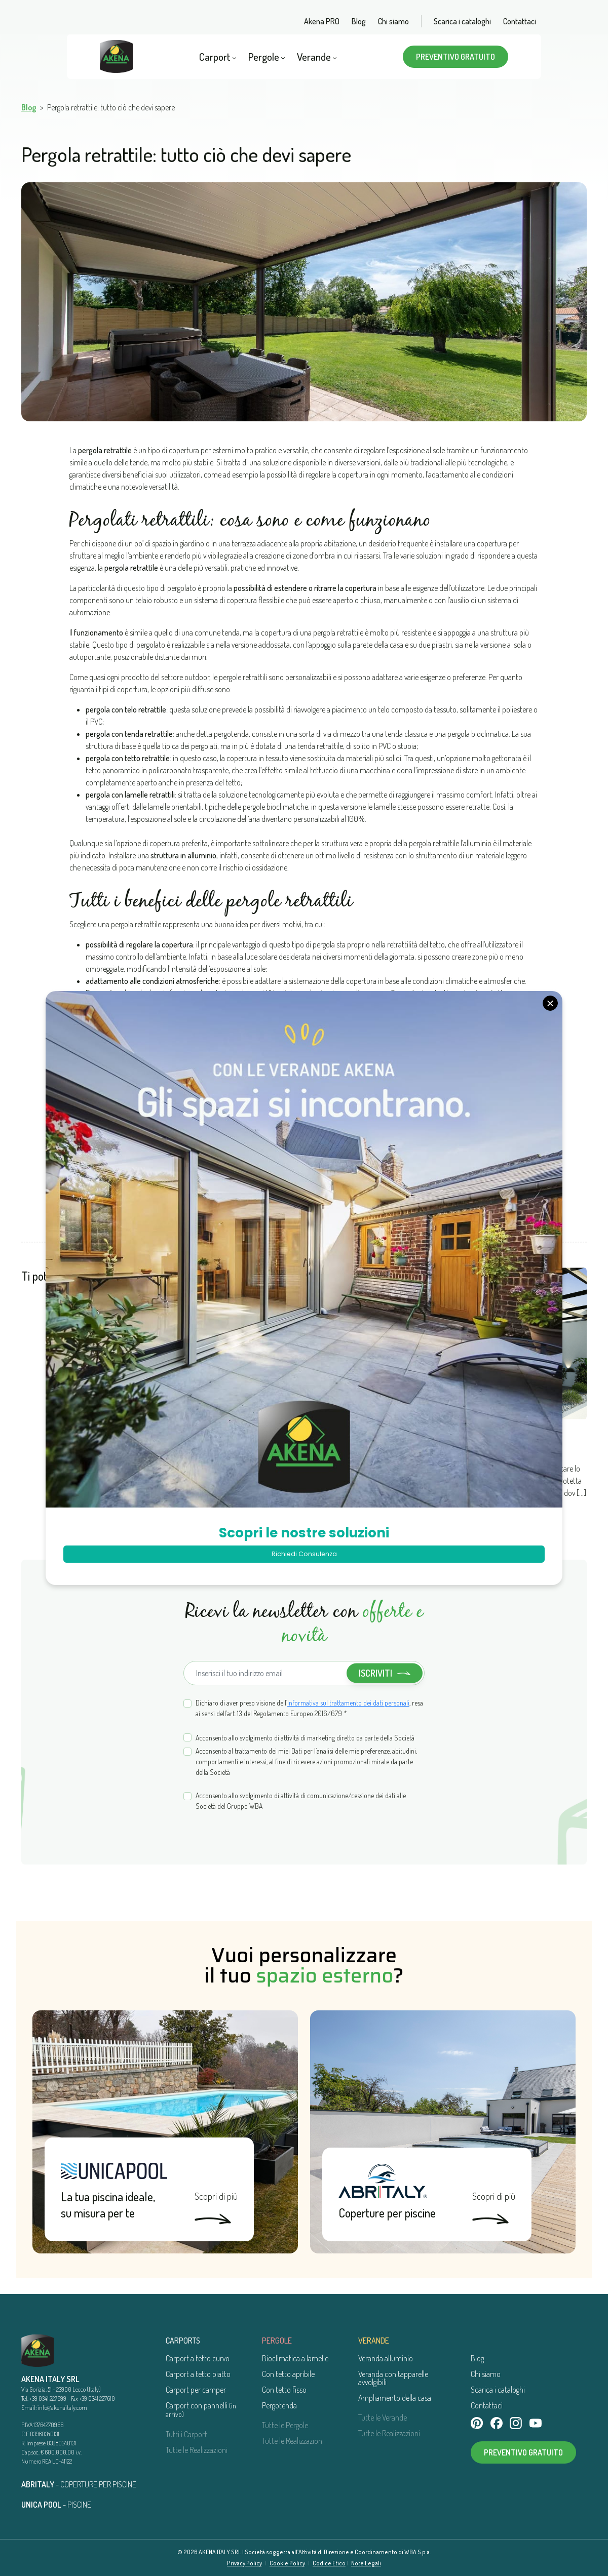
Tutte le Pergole (285, 2425)
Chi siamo (393, 21)
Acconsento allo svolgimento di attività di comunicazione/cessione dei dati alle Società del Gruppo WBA (301, 1800)
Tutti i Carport (186, 2434)
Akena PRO (321, 21)
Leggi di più (196, 1498)
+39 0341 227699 (47, 2398)
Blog (359, 21)
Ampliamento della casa (394, 2398)
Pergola (194, 1405)
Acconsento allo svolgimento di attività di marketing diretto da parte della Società (305, 1737)
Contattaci (519, 21)
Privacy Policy (244, 2563)
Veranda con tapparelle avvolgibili (393, 2378)
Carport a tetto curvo (198, 2358)
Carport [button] (217, 56)
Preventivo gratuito (455, 57)
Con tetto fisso (284, 2390)
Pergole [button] (266, 56)
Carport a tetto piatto (198, 2374)
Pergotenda (279, 2405)
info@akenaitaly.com (62, 2407)
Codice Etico (329, 2563)
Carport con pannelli (201, 2409)
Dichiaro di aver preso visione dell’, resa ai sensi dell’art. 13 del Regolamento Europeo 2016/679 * (309, 1708)
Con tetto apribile (288, 2374)
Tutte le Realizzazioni (196, 2450)
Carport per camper (196, 2390)
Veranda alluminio (385, 2358)
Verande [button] (316, 56)
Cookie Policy (287, 2563)
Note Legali (366, 2563)
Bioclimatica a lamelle (295, 2358)
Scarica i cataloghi (462, 21)
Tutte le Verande (382, 2417)
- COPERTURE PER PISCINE (78, 2484)
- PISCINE (56, 2505)
